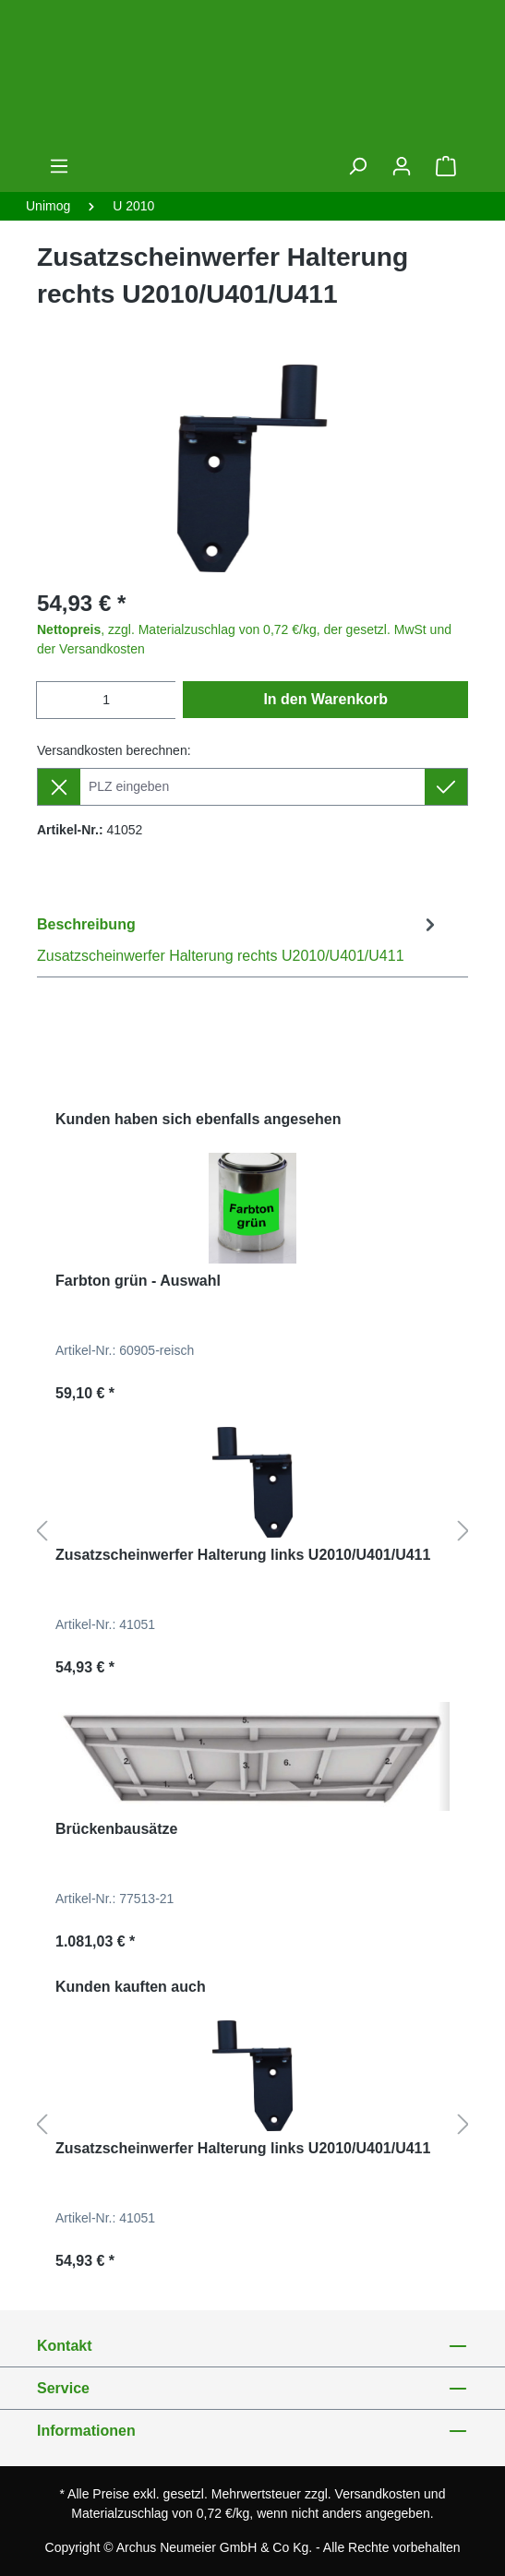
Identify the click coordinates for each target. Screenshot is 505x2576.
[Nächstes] (463, 1532)
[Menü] (59, 166)
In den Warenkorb (325, 699)
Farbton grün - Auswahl (138, 1280)
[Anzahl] (105, 700)
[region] (252, 468)
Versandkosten (378, 2493)
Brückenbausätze (116, 1829)
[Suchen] (357, 166)
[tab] (238, 939)
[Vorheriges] (41, 1532)
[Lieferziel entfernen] (58, 787)
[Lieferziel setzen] (446, 787)
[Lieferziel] (252, 787)
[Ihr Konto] (401, 166)
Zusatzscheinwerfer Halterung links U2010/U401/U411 (242, 1555)
